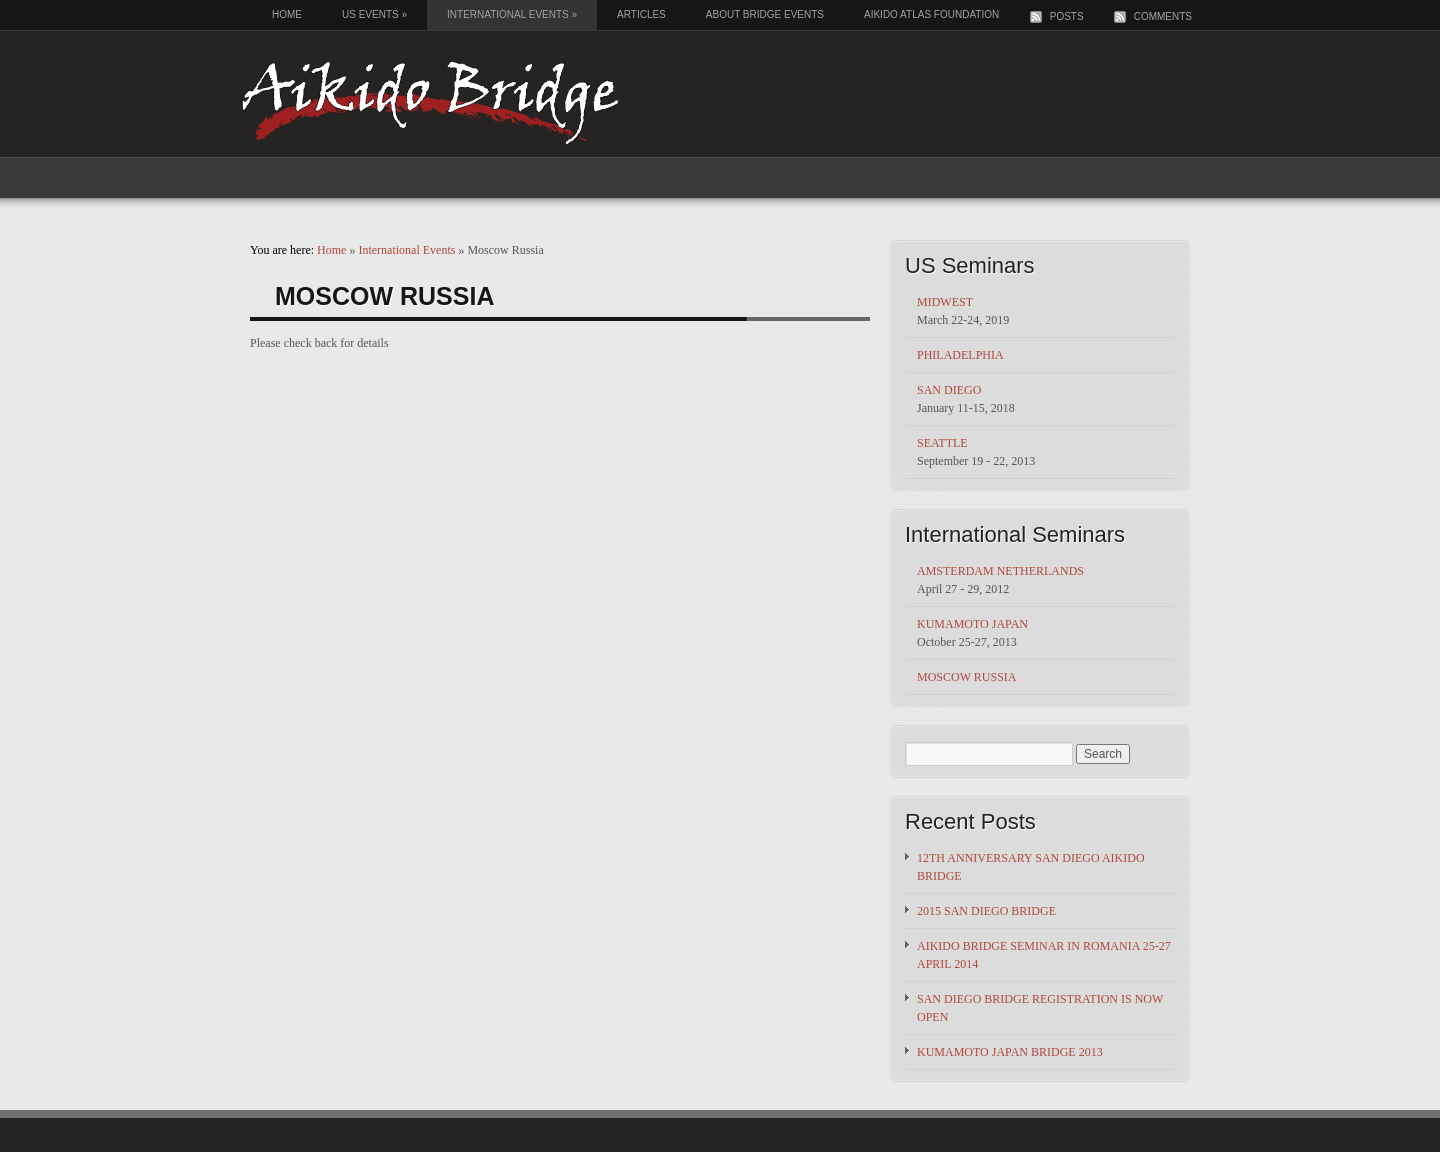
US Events (374, 14)
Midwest (945, 302)
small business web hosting (876, 1134)
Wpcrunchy (391, 1134)
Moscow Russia (966, 677)
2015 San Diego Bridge (986, 911)
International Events (512, 14)
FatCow (1051, 1134)
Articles (641, 14)
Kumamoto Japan (972, 624)
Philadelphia (960, 355)
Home (287, 14)
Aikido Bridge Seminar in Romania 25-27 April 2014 (1044, 955)
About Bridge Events (765, 14)
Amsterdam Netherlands (1000, 571)
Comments (1163, 16)
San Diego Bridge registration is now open (1040, 1008)
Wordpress (320, 1134)
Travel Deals (1101, 1134)
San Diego (949, 390)
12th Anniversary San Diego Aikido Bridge (1031, 867)
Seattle (942, 443)
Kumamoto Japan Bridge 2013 (1010, 1052)
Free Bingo (1175, 1134)
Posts (1067, 16)
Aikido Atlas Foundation (931, 14)
